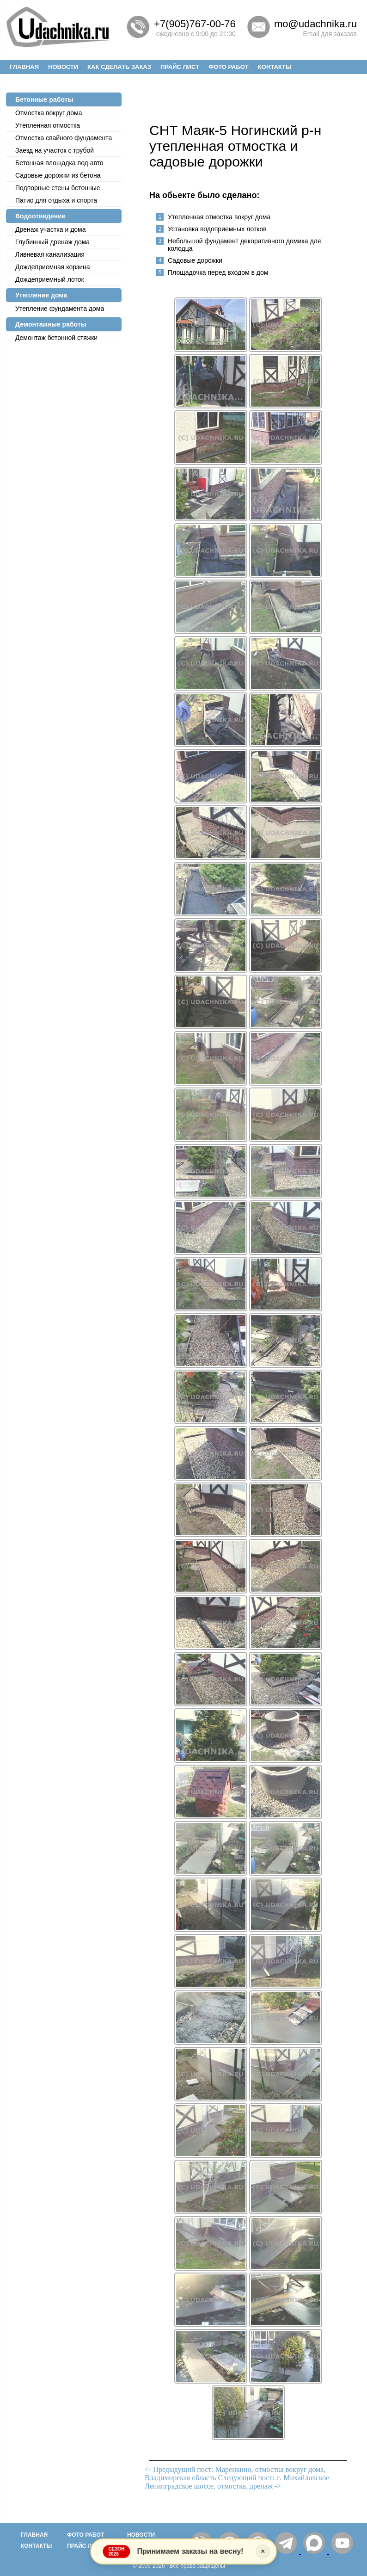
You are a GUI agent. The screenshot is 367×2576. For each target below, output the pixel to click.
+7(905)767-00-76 (195, 24)
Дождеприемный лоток (49, 279)
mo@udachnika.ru (315, 24)
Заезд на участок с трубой (54, 150)
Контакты (275, 66)
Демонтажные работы (50, 324)
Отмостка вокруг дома (48, 113)
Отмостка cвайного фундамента (63, 138)
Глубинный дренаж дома (52, 242)
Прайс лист (179, 66)
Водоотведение (40, 216)
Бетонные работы (44, 99)
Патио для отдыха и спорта (56, 200)
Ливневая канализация (50, 254)
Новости (63, 66)
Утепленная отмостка (47, 125)
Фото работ (228, 66)
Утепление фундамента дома (59, 308)
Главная (24, 66)
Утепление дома (41, 295)
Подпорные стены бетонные (57, 188)
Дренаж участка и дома (50, 229)
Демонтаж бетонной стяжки (56, 337)
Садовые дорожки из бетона (58, 175)
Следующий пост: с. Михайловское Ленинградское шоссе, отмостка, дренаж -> (237, 2482)
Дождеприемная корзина (52, 267)
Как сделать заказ (119, 66)
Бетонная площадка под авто (59, 163)
